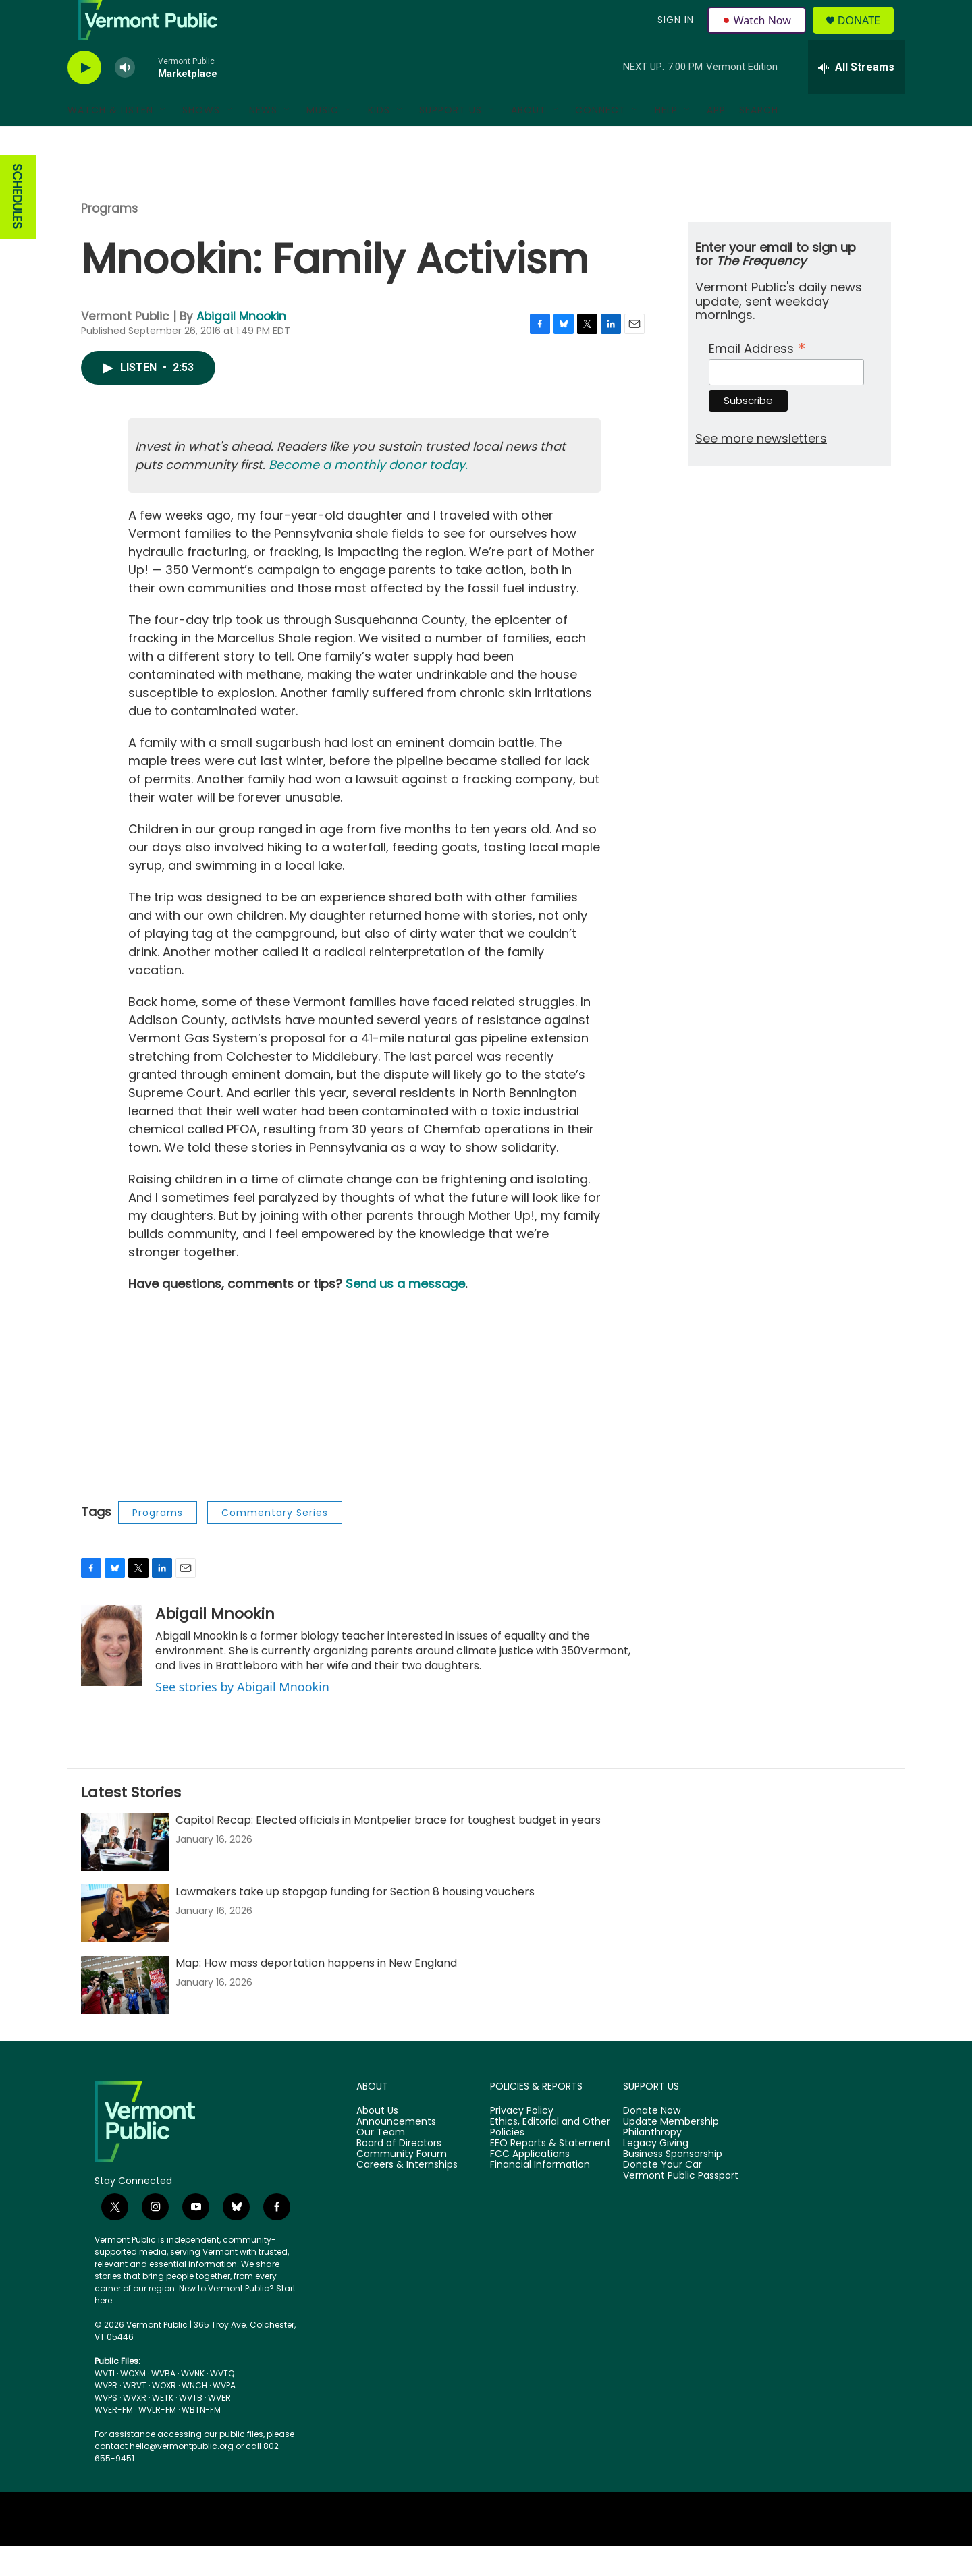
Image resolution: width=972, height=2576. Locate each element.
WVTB (190, 2428)
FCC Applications (530, 2184)
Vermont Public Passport (680, 2206)
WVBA (163, 2403)
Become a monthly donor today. (368, 494)
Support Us (450, 140)
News (263, 140)
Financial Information (540, 2195)
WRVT (134, 2415)
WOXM (133, 2403)
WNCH (194, 2415)
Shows (201, 140)
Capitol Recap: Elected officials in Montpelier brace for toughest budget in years (388, 1850)
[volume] (124, 98)
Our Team (380, 2163)
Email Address (757, 377)
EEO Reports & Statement (550, 2173)
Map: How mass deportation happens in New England (316, 1993)
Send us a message (405, 1314)
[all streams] (856, 98)
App (716, 140)
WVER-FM (113, 2440)
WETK (162, 2428)
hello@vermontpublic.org (182, 2476)
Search (758, 140)
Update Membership (671, 2152)
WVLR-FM (157, 2440)
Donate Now (651, 2141)
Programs (109, 239)
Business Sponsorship (672, 2184)
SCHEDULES (17, 227)
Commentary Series (274, 1543)
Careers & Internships (407, 2195)
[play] (84, 98)
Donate (867, 35)
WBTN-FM (201, 2440)
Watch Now (758, 35)
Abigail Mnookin (241, 347)
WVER (219, 2428)
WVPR (105, 2415)
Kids (379, 140)
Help (666, 140)
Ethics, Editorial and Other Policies (550, 2157)
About (528, 140)
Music (322, 140)
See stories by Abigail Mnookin (242, 1717)
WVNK (193, 2403)
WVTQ (222, 2403)
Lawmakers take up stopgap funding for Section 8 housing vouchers (355, 1922)
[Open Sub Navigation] (163, 140)
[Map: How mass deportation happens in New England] (125, 2015)
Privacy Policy (522, 2141)
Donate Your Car (662, 2195)
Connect (600, 140)
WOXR (164, 2415)
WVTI (104, 2403)
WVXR (134, 2428)
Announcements (396, 2152)
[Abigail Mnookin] (111, 1675)
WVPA (224, 2415)
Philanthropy (652, 2163)
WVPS (105, 2428)
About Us (377, 2141)
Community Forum (401, 2184)
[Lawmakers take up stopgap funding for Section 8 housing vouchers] (125, 1944)
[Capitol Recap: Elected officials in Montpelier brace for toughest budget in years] (125, 1872)
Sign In (673, 35)
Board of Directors (398, 2173)
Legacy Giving (655, 2173)
